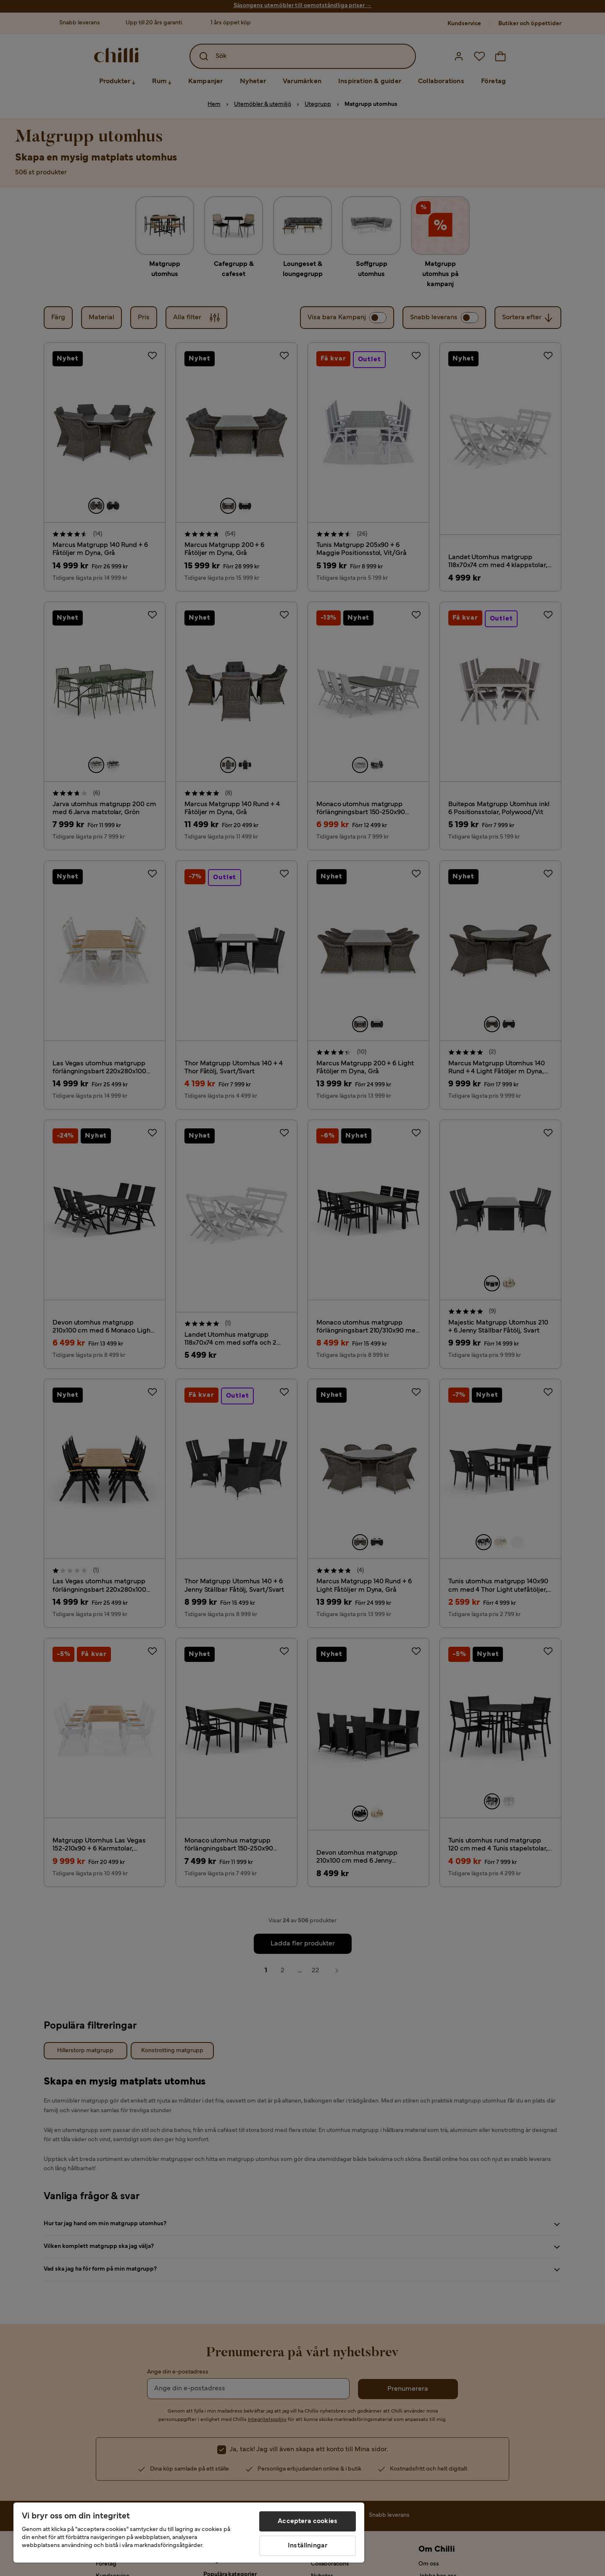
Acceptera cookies (307, 2521)
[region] (188, 2532)
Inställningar (307, 2546)
